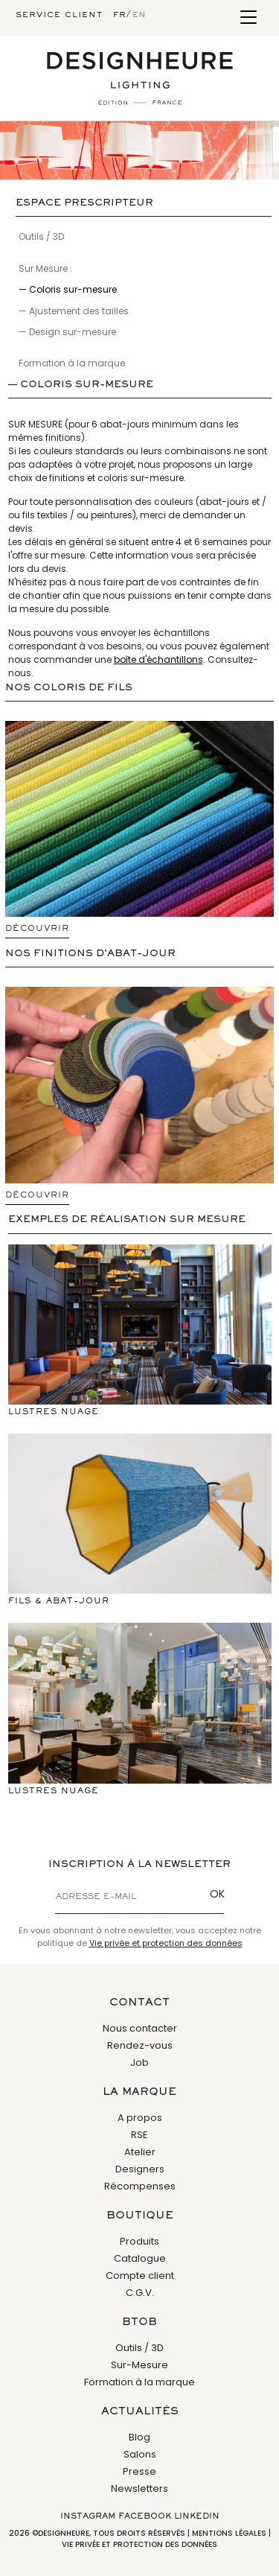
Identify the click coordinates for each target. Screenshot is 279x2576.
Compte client (140, 2275)
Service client (59, 14)
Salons (140, 2454)
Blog (139, 2437)
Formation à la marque (72, 363)
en (139, 14)
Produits (139, 2241)
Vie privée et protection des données (166, 1943)
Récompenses (140, 2186)
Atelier (139, 2152)
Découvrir (37, 928)
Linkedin (196, 2516)
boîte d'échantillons (158, 659)
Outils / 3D (41, 236)
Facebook (144, 2516)
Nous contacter (140, 2028)
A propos (140, 2118)
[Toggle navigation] (248, 18)
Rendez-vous (140, 2045)
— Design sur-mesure (67, 331)
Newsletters (139, 2488)
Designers (139, 2169)
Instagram (87, 2516)
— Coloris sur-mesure (68, 289)
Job (139, 2062)
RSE (139, 2135)
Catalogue (140, 2258)
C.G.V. (140, 2293)
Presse (139, 2471)
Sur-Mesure (139, 2365)
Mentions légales (229, 2533)
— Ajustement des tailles (74, 311)
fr (119, 14)
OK (217, 1893)
